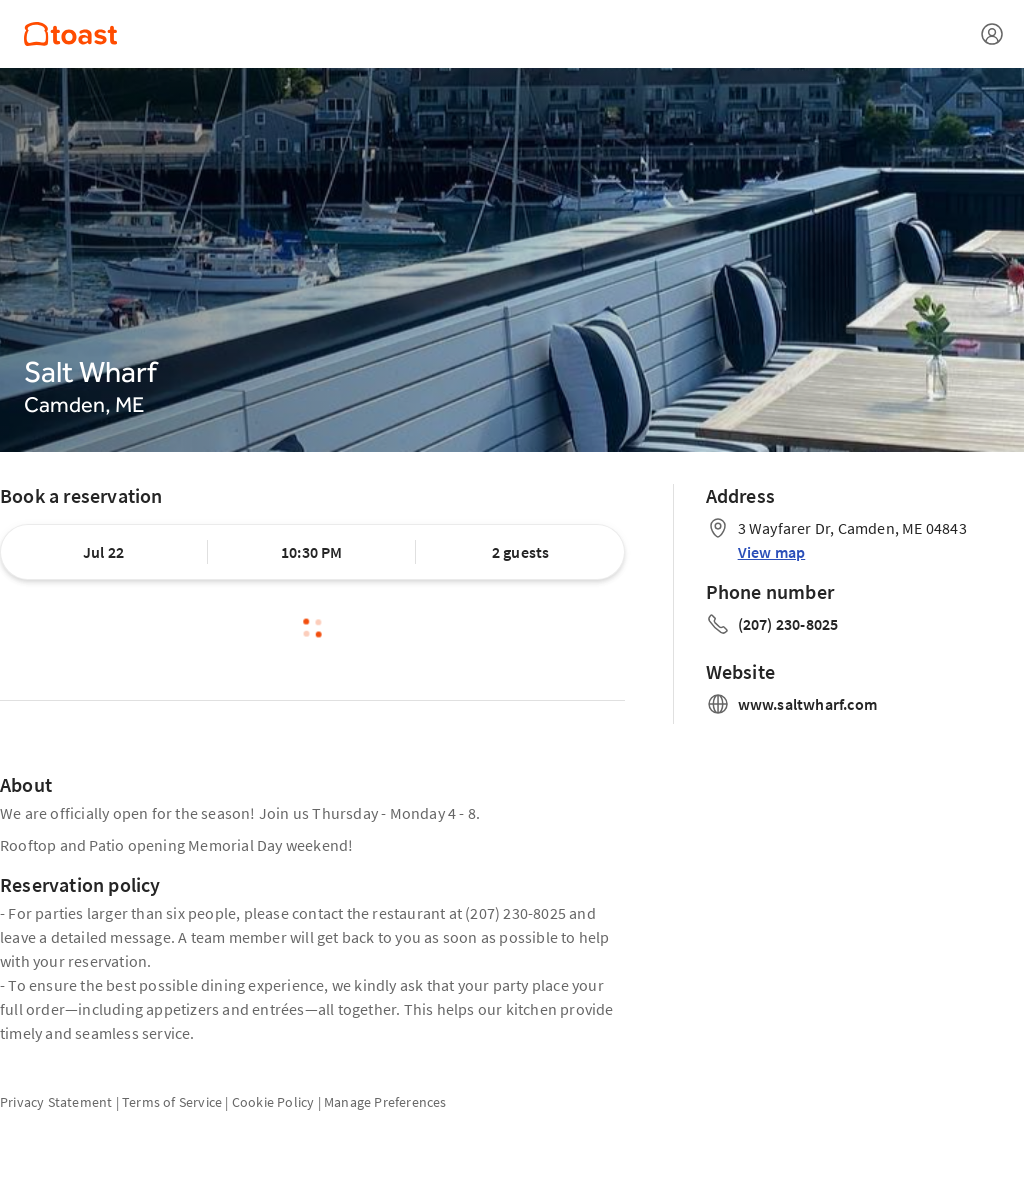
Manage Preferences (385, 1102)
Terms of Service (172, 1102)
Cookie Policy (273, 1102)
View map (772, 552)
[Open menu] (992, 34)
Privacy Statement (56, 1102)
